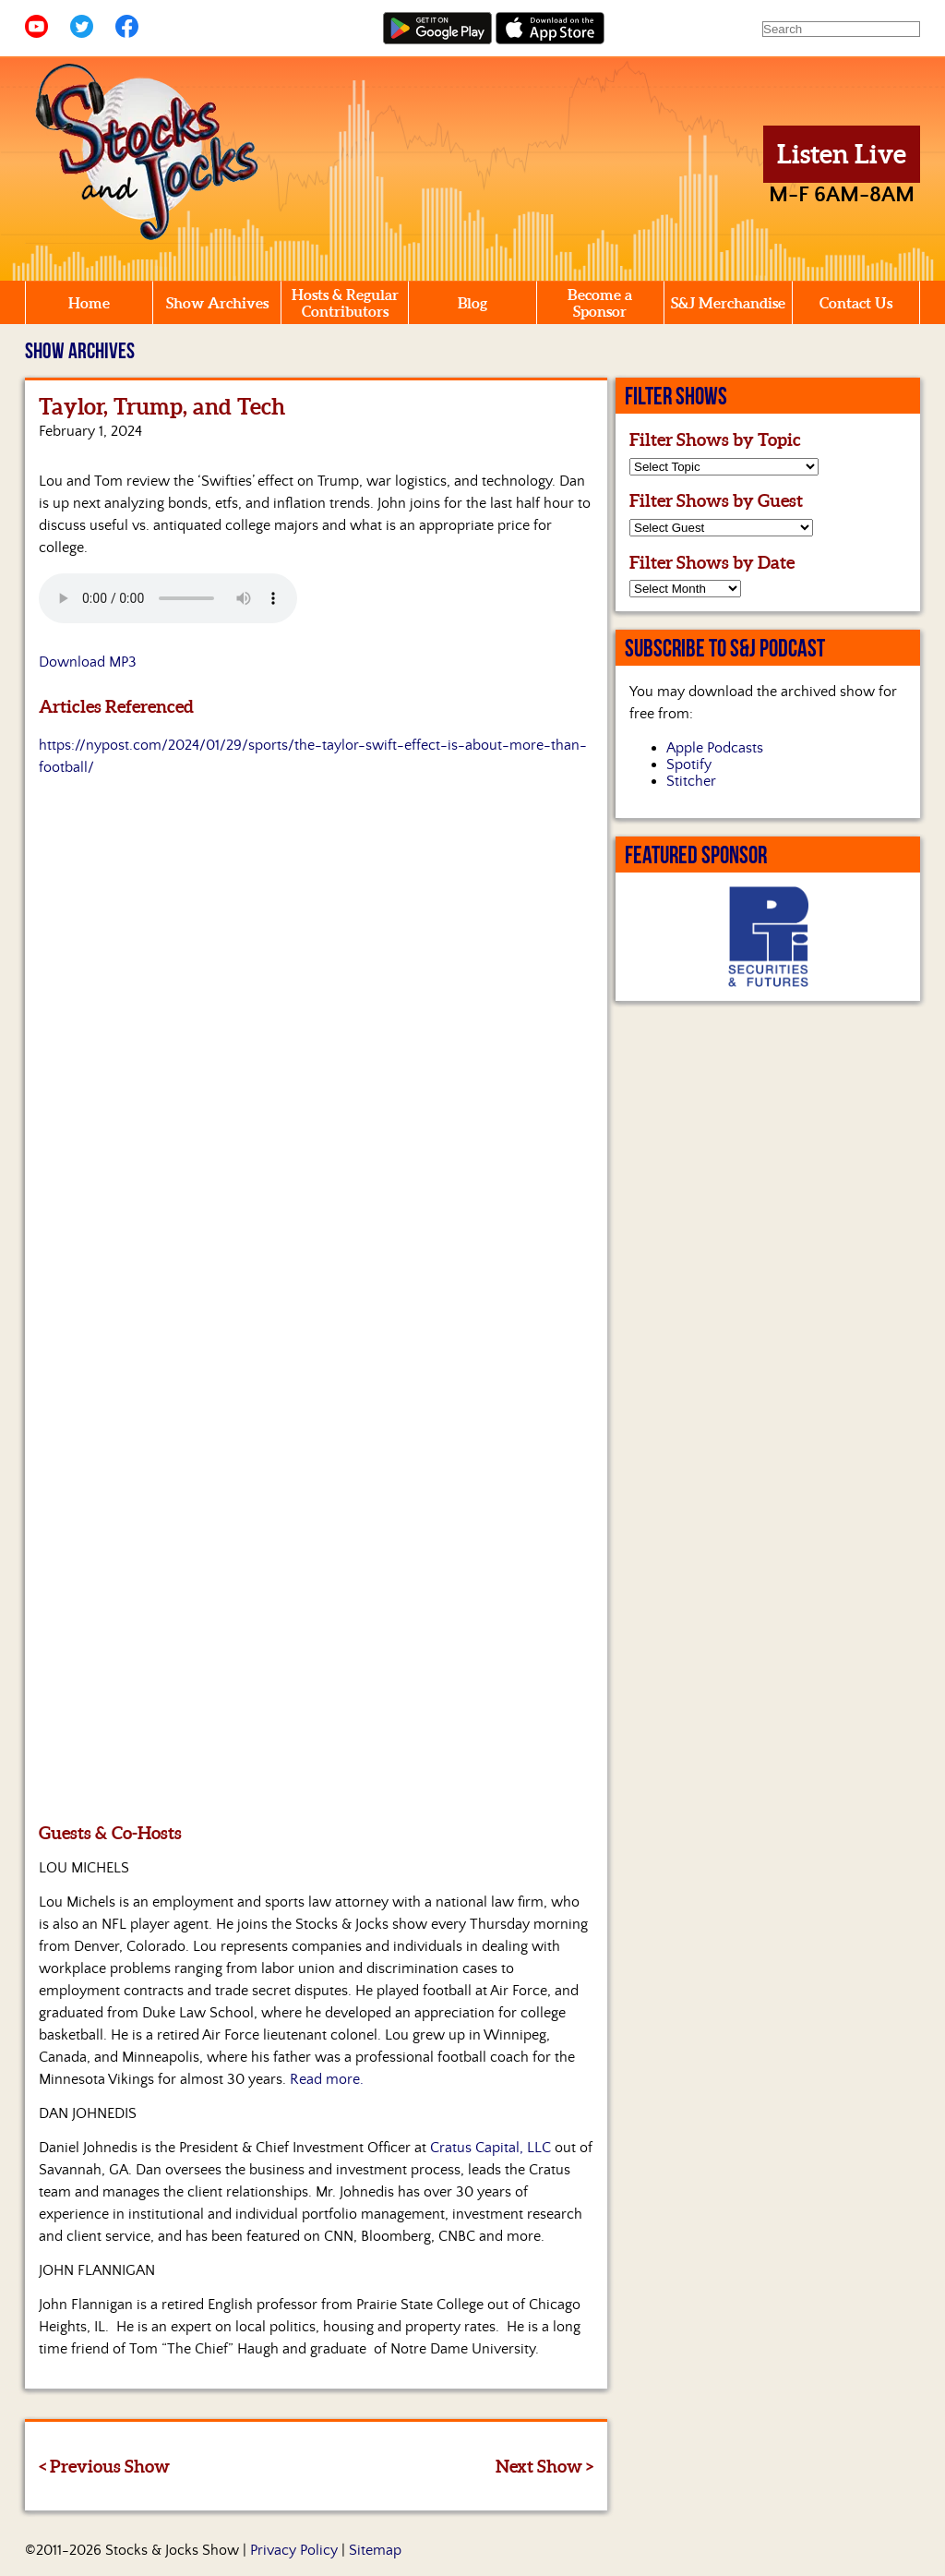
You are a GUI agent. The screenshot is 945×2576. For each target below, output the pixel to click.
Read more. (327, 2079)
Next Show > (544, 2466)
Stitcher (691, 781)
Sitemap (375, 2550)
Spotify (689, 764)
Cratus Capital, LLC (490, 2147)
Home (89, 303)
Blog (472, 303)
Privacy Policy (294, 2550)
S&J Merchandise (728, 303)
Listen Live (841, 154)
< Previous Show (104, 2466)
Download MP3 (88, 662)
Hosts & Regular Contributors (345, 302)
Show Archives (217, 303)
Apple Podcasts (714, 748)
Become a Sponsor (600, 302)
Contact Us (855, 303)
